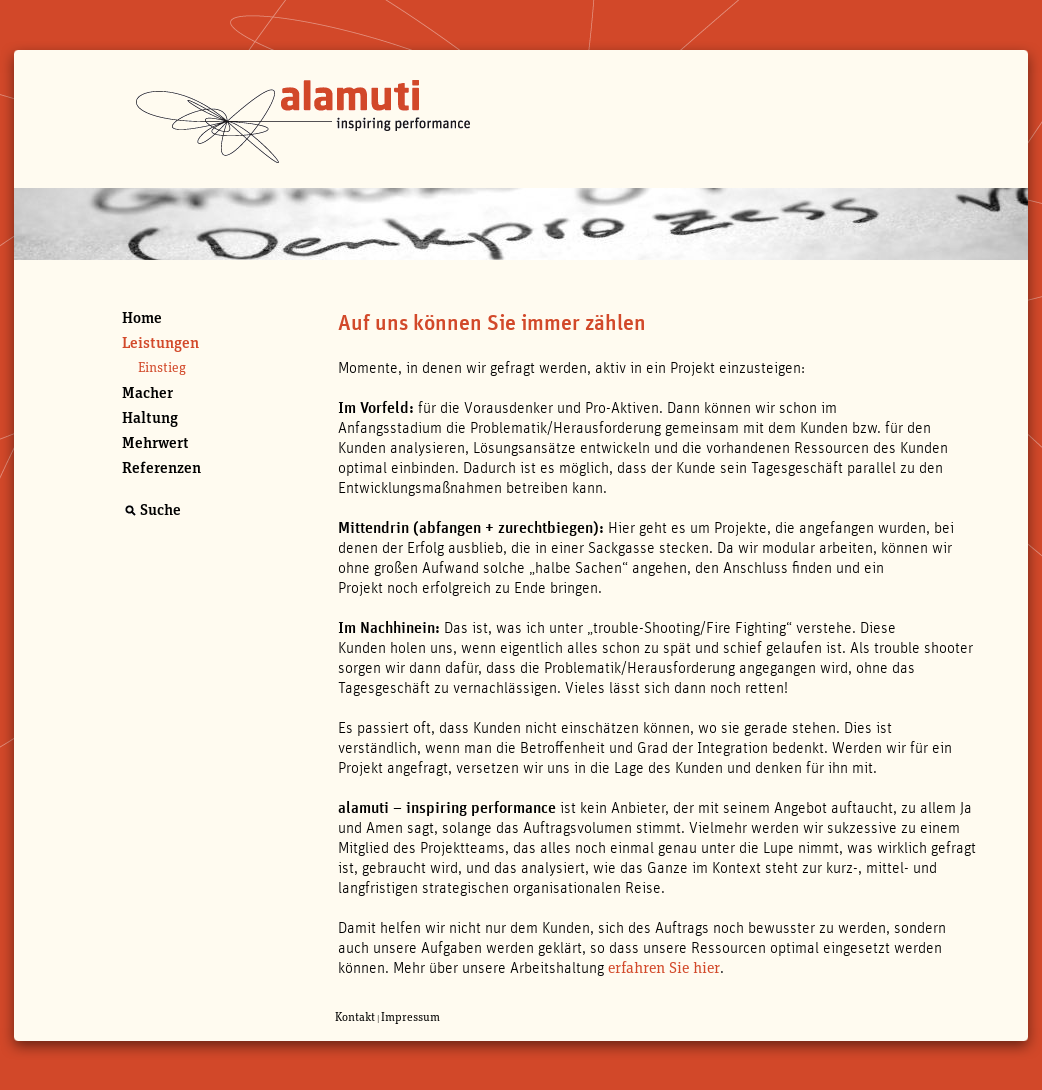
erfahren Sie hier (664, 968)
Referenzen (161, 468)
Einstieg (162, 368)
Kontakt (355, 1017)
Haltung (150, 418)
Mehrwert (155, 443)
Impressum (410, 1017)
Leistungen (160, 343)
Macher (147, 393)
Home (142, 318)
